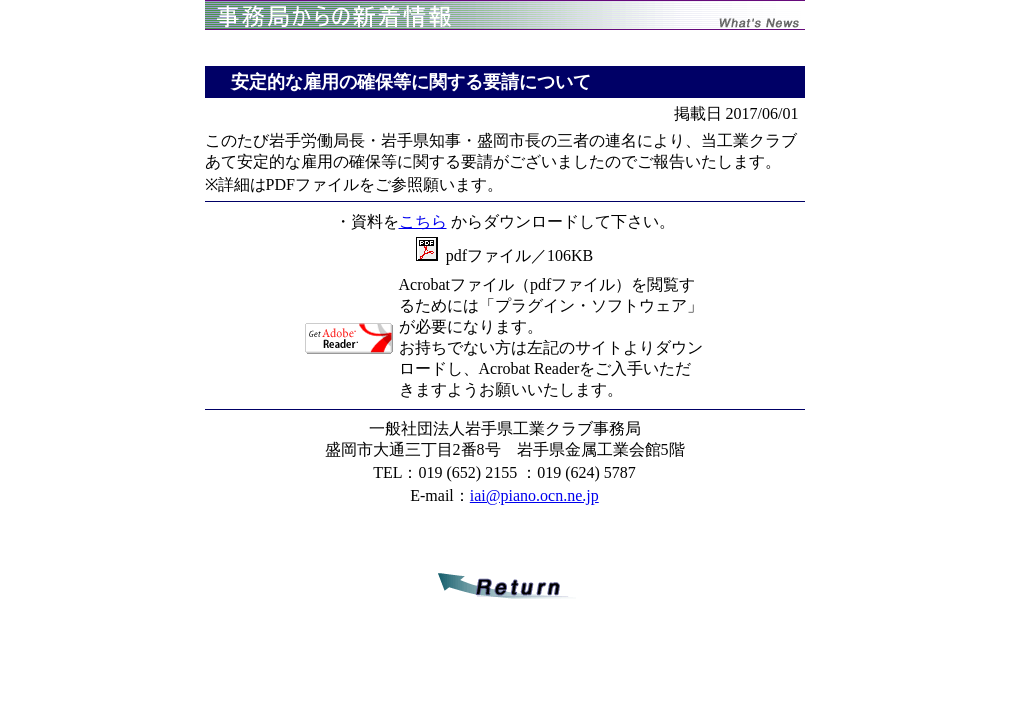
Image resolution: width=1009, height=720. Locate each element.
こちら (423, 221)
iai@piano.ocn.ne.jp (534, 495)
